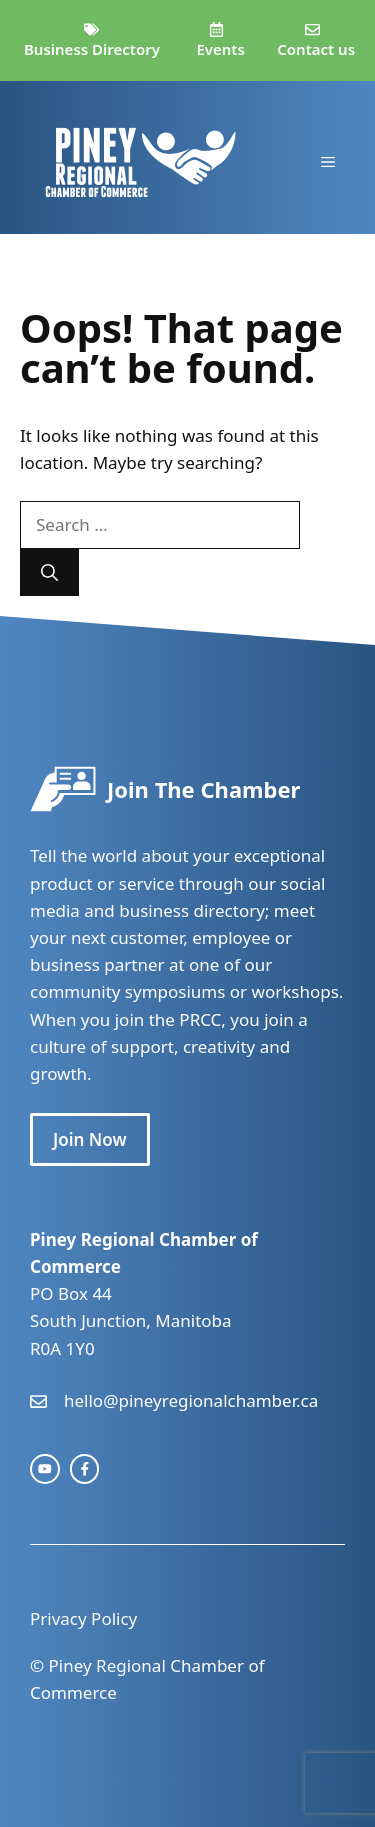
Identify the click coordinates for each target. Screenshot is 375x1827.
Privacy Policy (83, 1618)
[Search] (49, 573)
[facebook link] (85, 1469)
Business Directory (92, 49)
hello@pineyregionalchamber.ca (191, 1400)
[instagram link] (45, 1469)
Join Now (90, 1139)
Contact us (316, 49)
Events (220, 49)
